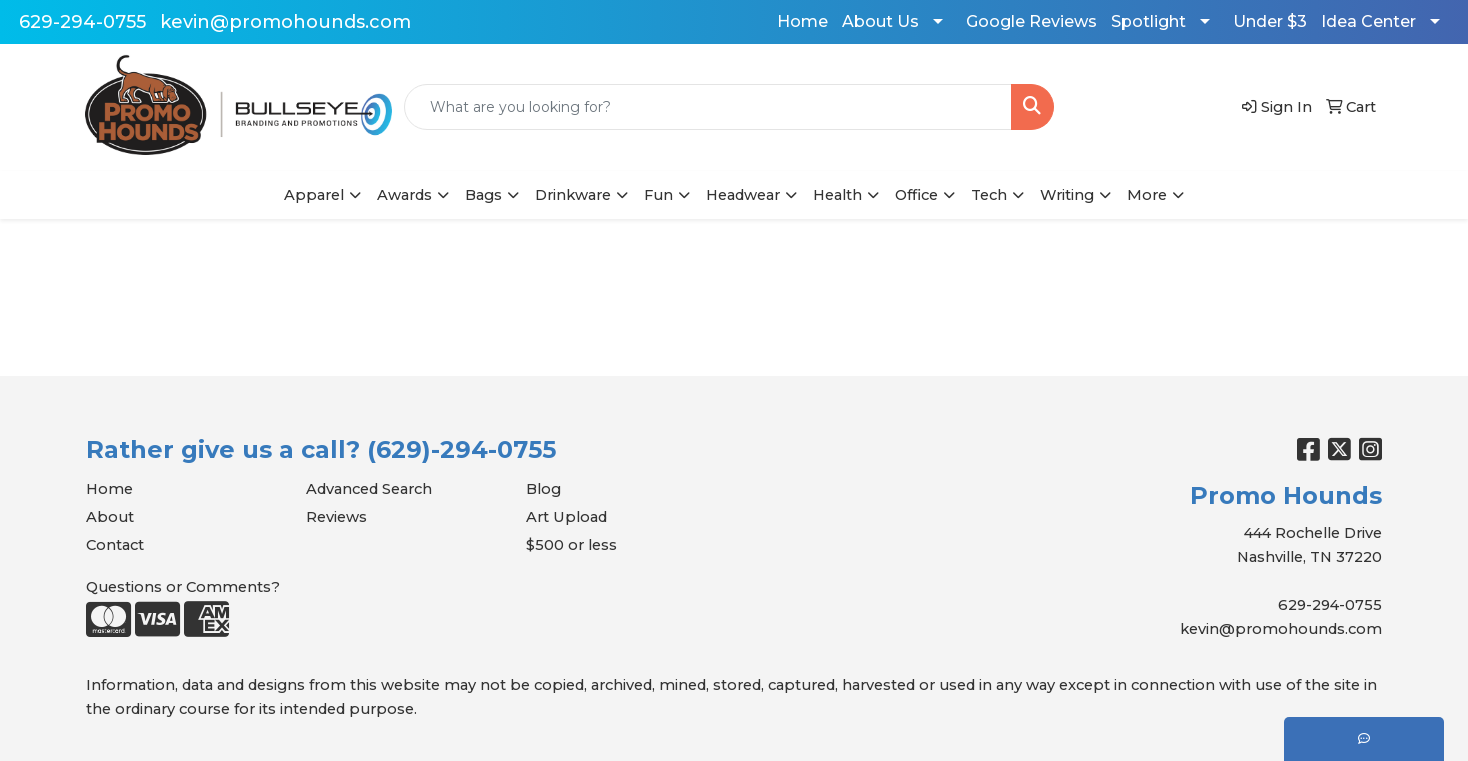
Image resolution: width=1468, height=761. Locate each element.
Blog (543, 489)
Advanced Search (369, 489)
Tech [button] (989, 195)
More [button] (1147, 195)
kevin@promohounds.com (285, 22)
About (110, 517)
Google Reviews (1031, 21)
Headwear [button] (743, 195)
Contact (115, 545)
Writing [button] (1067, 195)
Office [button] (916, 195)
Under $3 (1270, 21)
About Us (880, 21)
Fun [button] (658, 195)
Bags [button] (483, 195)
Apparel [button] (314, 195)
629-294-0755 (82, 22)
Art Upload (566, 517)
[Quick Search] (708, 107)
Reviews (336, 517)
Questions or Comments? (183, 587)
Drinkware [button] (573, 195)
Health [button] (837, 195)
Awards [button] (404, 195)
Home (802, 21)
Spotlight (1148, 21)
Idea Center (1368, 21)
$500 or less (571, 545)
